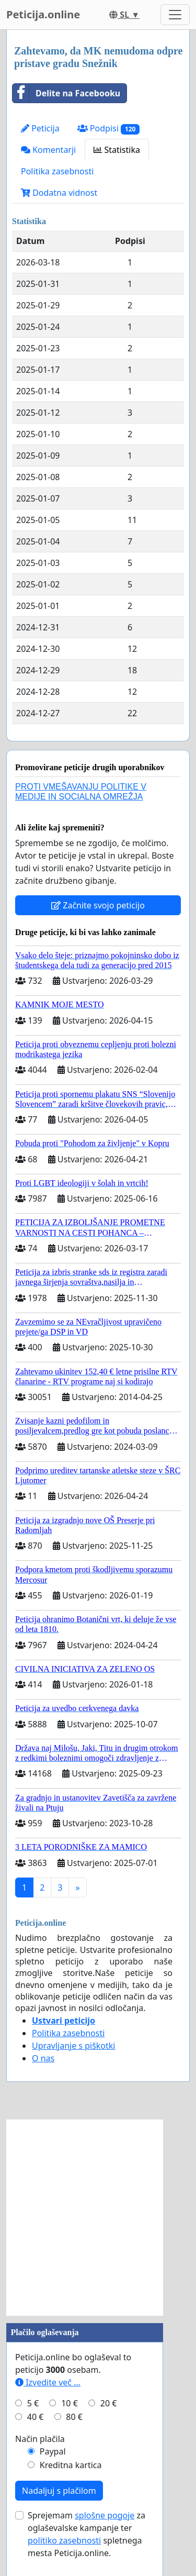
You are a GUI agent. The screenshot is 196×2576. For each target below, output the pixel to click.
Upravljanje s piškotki (74, 2045)
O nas (43, 2058)
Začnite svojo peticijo (98, 905)
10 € (69, 2403)
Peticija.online (43, 14)
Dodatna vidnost (59, 192)
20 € (108, 2403)
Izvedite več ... (47, 2382)
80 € (74, 2417)
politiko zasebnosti (64, 2540)
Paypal (53, 2451)
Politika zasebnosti (57, 171)
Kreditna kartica (71, 2465)
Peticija (40, 128)
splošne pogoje (104, 2515)
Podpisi (108, 129)
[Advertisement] (98, 2217)
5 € (33, 2403)
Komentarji (48, 150)
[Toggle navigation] (175, 14)
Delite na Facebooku (66, 93)
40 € (35, 2417)
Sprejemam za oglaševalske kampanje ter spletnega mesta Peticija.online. (86, 2534)
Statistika (117, 150)
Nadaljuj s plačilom (59, 2490)
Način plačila (40, 2439)
